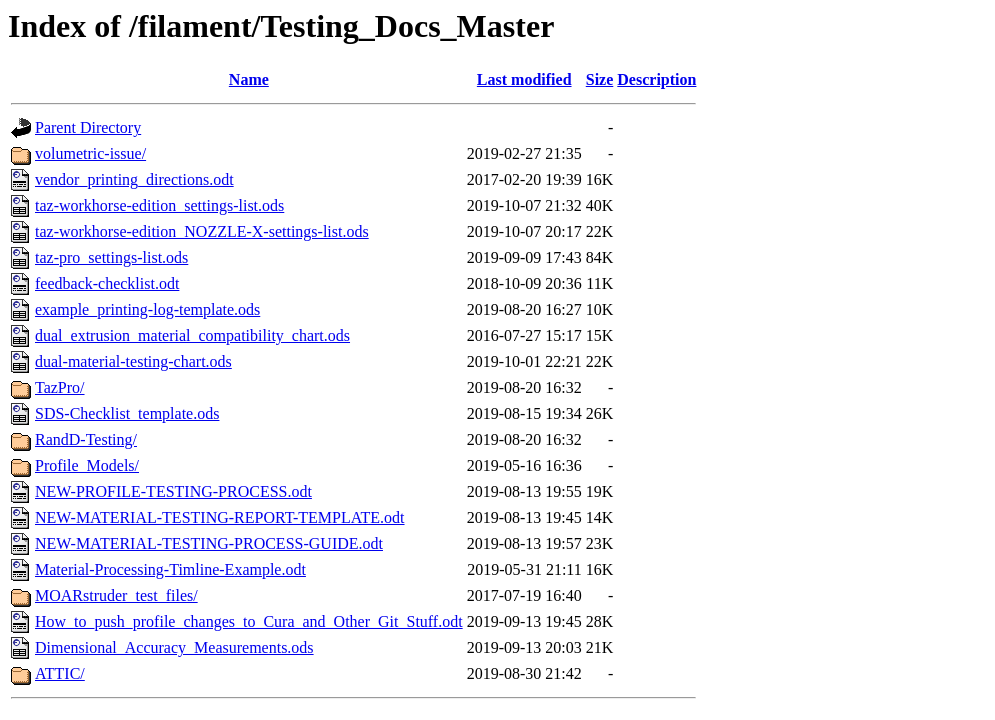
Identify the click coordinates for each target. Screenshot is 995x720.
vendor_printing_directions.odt (134, 179)
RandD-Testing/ (86, 439)
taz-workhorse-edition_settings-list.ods (159, 205)
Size (600, 79)
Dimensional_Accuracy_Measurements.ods (174, 647)
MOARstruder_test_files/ (116, 595)
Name (249, 79)
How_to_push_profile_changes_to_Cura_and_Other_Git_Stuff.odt (249, 621)
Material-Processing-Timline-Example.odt (170, 569)
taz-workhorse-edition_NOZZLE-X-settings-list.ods (202, 231)
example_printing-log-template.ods (147, 309)
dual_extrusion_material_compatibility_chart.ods (192, 335)
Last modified (524, 79)
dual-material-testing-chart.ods (133, 361)
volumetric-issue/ (90, 153)
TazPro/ (60, 387)
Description (656, 79)
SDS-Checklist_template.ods (127, 413)
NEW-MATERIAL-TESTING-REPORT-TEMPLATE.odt (220, 517)
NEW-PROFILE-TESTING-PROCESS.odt (173, 491)
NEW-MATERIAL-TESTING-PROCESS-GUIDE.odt (209, 543)
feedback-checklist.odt (107, 283)
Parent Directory (88, 127)
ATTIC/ (60, 673)
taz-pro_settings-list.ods (111, 257)
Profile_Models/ (87, 465)
